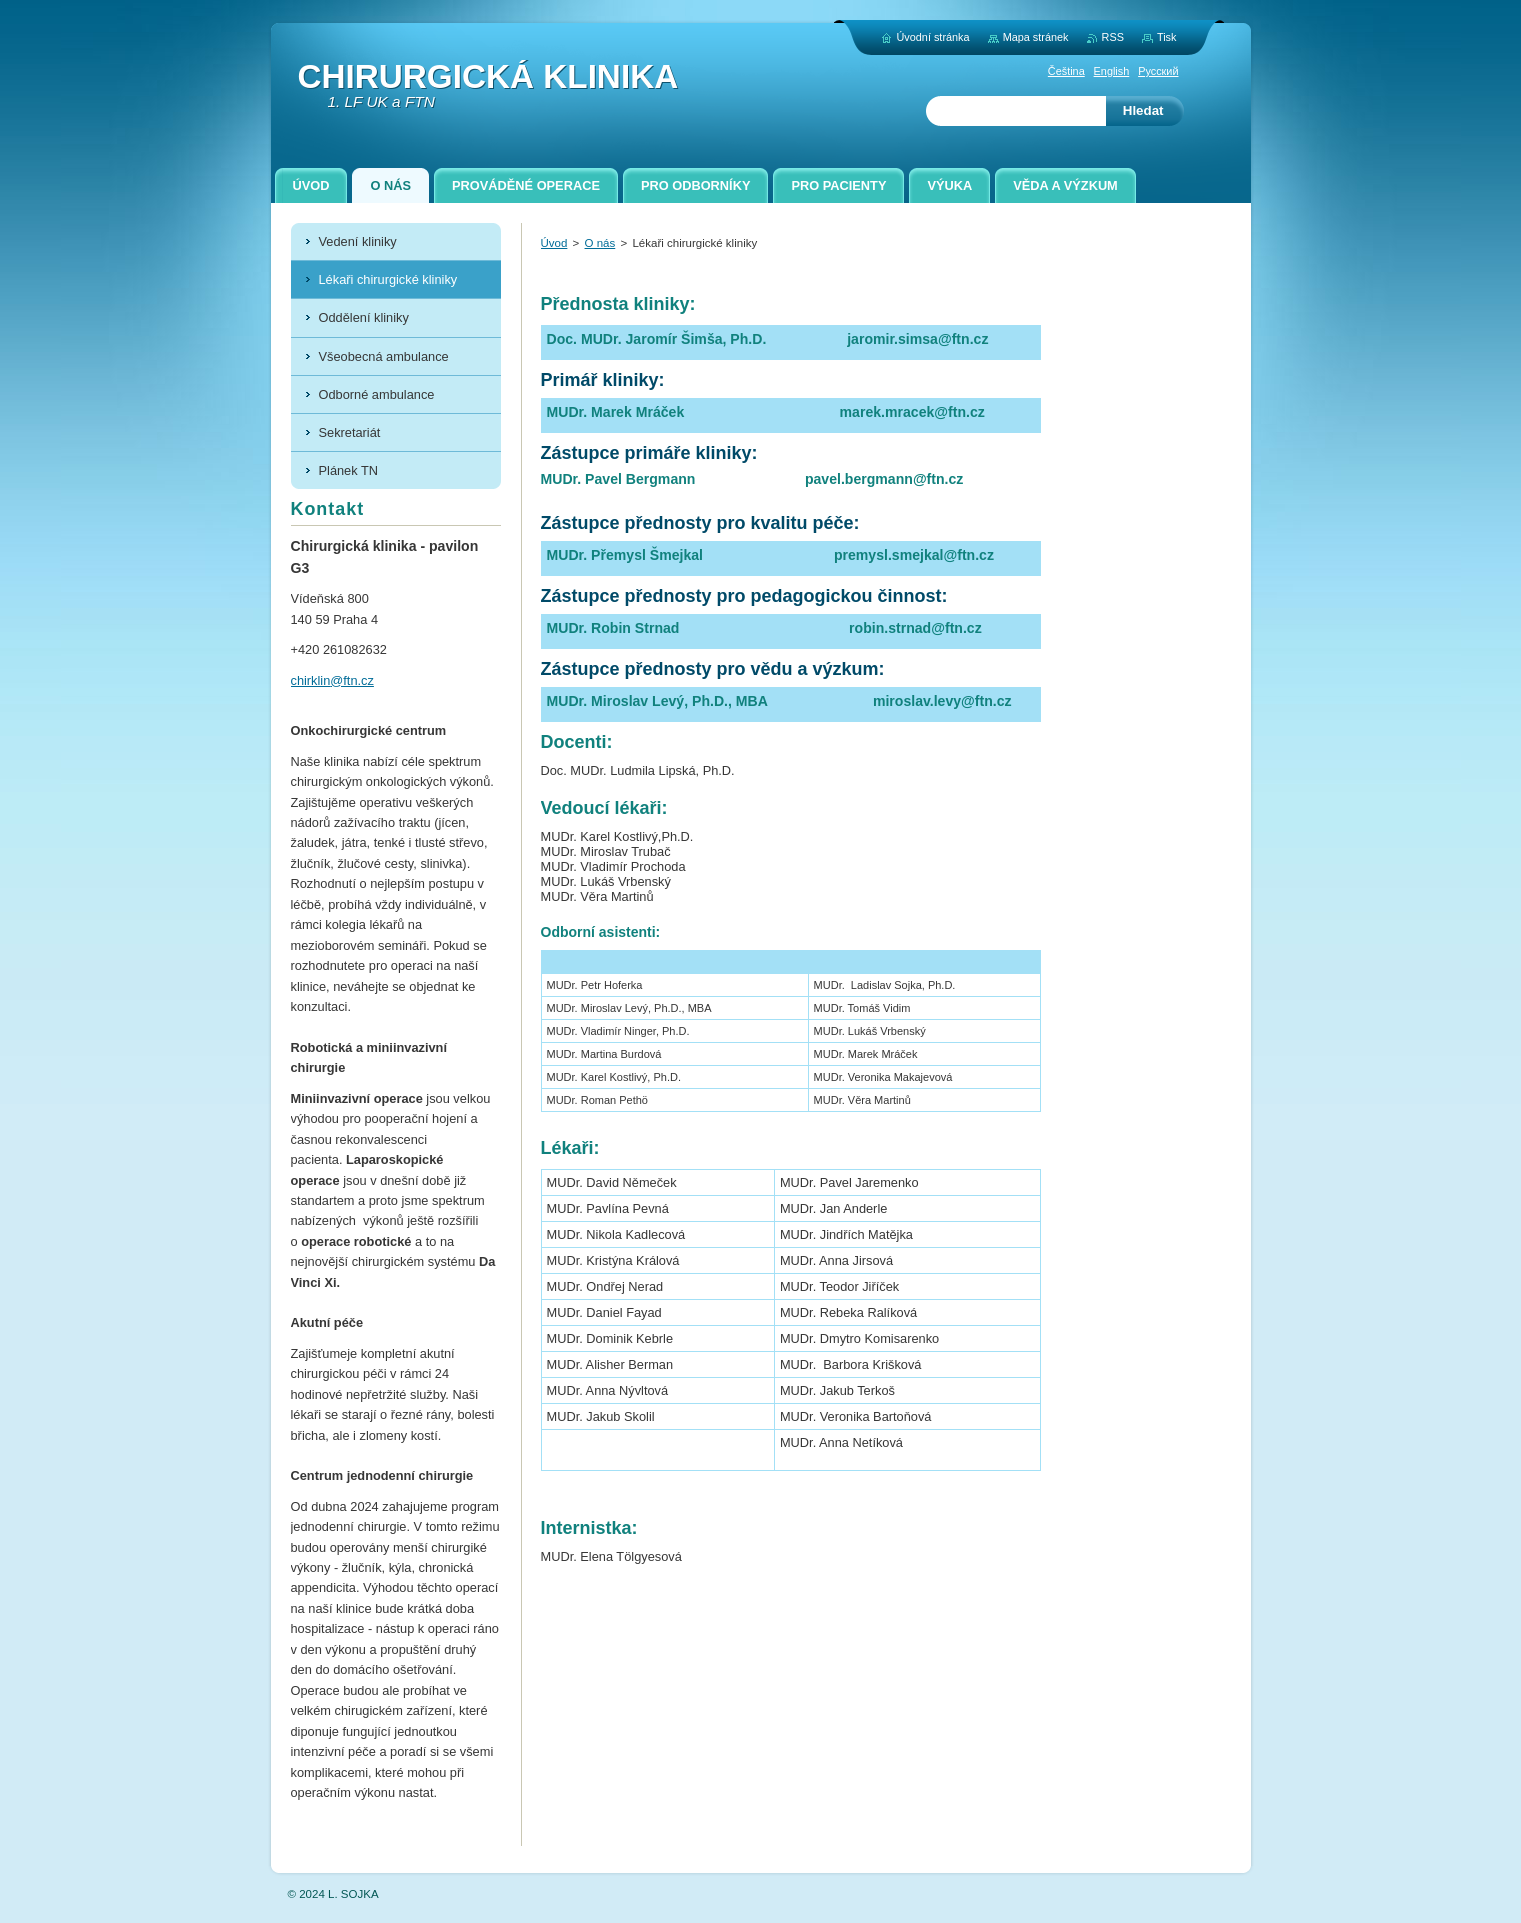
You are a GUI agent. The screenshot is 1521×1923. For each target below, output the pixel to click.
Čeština (1066, 71)
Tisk (1167, 37)
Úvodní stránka (932, 37)
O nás (600, 243)
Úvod (554, 243)
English (1112, 71)
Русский (1158, 71)
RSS (1113, 37)
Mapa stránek (1036, 37)
